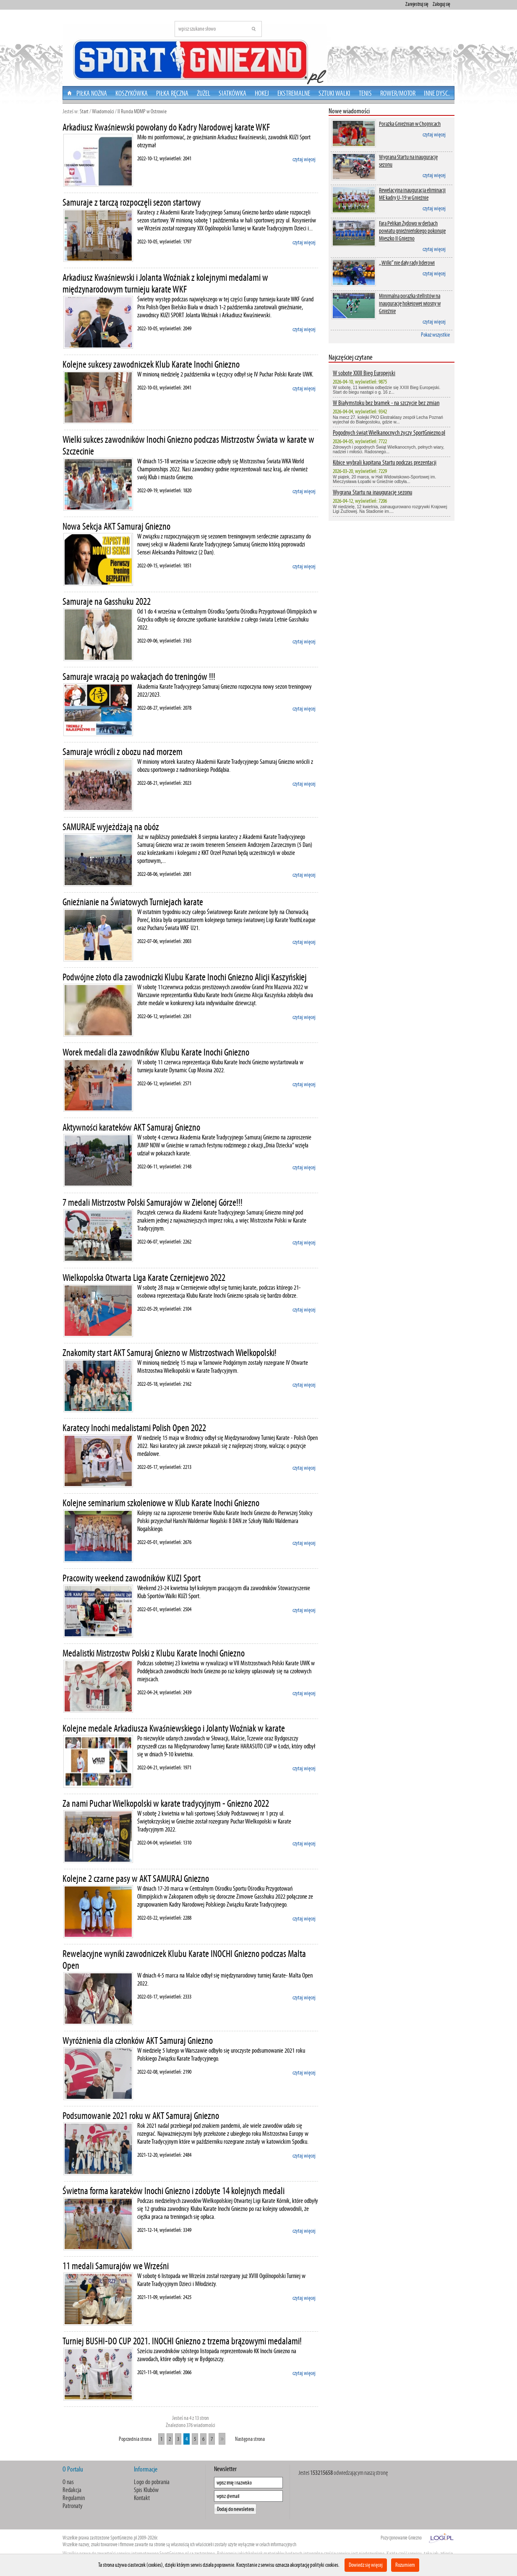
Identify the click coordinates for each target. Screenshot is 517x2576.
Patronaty (73, 2506)
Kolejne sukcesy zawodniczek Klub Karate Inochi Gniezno (151, 364)
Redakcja (72, 2490)
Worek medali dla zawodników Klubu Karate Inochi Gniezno (156, 1052)
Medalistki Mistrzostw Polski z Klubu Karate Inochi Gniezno (154, 1653)
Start (84, 111)
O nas (68, 2482)
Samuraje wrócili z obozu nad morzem (123, 752)
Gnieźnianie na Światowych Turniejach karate (133, 902)
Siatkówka (232, 93)
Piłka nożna (91, 93)
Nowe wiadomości (349, 111)
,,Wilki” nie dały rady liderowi (407, 262)
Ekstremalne (293, 93)
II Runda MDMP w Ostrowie (142, 111)
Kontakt (142, 2498)
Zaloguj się (441, 4)
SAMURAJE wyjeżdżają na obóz (111, 827)
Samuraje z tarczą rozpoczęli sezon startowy (132, 202)
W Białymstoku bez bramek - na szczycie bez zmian (386, 403)
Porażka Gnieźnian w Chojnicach (410, 124)
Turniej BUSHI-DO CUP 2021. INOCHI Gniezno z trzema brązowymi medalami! (182, 2341)
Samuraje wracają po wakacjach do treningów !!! (139, 676)
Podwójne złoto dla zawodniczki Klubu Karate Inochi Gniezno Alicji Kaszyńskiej (185, 977)
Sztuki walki (334, 93)
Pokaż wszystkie (435, 334)
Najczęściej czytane (351, 357)
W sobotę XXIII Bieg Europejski (364, 373)
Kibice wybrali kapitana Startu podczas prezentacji (384, 462)
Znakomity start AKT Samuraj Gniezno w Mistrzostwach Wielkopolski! (170, 1353)
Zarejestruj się (416, 4)
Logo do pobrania (152, 2482)
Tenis (365, 93)
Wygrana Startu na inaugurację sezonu (408, 160)
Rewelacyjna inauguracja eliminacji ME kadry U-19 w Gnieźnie (412, 193)
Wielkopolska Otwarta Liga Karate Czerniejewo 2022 (144, 1277)
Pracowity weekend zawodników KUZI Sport (132, 1578)
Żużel (203, 93)
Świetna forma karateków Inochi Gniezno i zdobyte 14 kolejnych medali (174, 2191)
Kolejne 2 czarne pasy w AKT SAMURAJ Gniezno (136, 1878)
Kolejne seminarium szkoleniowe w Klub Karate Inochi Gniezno (161, 1503)
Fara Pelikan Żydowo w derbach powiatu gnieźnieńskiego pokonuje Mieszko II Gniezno (412, 230)
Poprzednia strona (135, 2439)
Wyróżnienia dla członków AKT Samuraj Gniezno (138, 2040)
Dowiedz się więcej (366, 2564)
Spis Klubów (146, 2490)
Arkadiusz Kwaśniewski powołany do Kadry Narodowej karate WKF (166, 127)
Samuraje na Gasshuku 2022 (107, 601)
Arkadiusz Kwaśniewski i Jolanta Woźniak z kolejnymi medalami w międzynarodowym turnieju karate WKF (165, 283)
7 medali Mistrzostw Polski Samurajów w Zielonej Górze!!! (153, 1202)
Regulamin (74, 2498)
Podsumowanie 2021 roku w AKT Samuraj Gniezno (141, 2115)
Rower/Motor (397, 93)
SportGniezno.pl (123, 2537)
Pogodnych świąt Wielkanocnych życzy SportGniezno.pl (389, 432)
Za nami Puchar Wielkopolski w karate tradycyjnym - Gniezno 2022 (166, 1803)
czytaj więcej (304, 159)
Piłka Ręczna (172, 93)
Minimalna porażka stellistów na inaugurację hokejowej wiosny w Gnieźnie (410, 303)
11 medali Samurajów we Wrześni (116, 2266)
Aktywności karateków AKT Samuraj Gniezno (131, 1127)
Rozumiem (405, 2564)
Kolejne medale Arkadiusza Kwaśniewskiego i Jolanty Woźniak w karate (174, 1728)
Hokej (262, 93)
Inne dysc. (436, 93)
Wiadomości (103, 111)
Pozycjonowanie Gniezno (401, 2537)
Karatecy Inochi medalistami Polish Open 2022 (134, 1428)
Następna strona (250, 2439)
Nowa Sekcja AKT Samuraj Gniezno (116, 526)
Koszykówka (131, 93)
